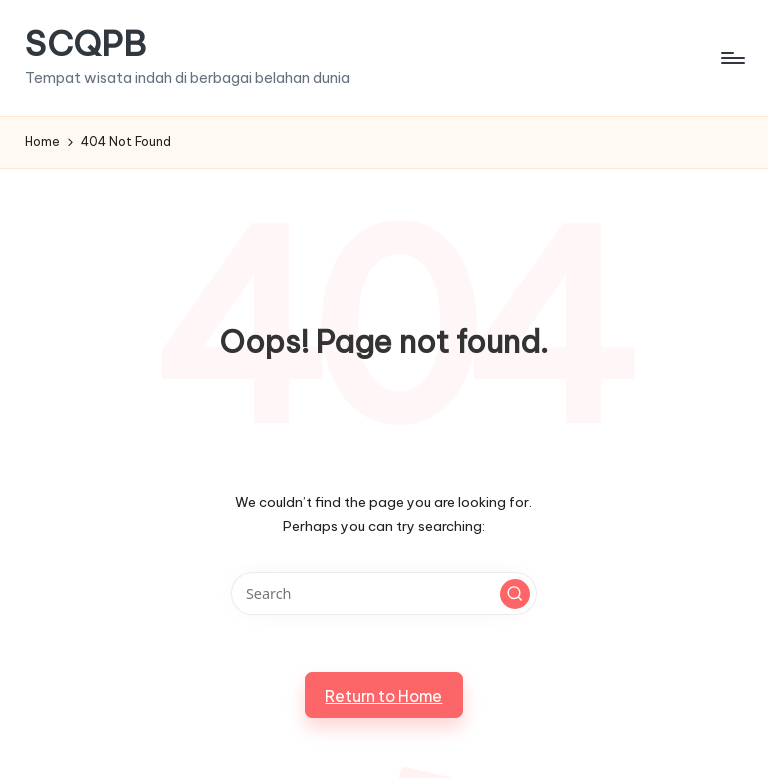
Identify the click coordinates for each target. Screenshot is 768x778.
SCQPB (85, 43)
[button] (515, 594)
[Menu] (731, 58)
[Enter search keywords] (383, 593)
